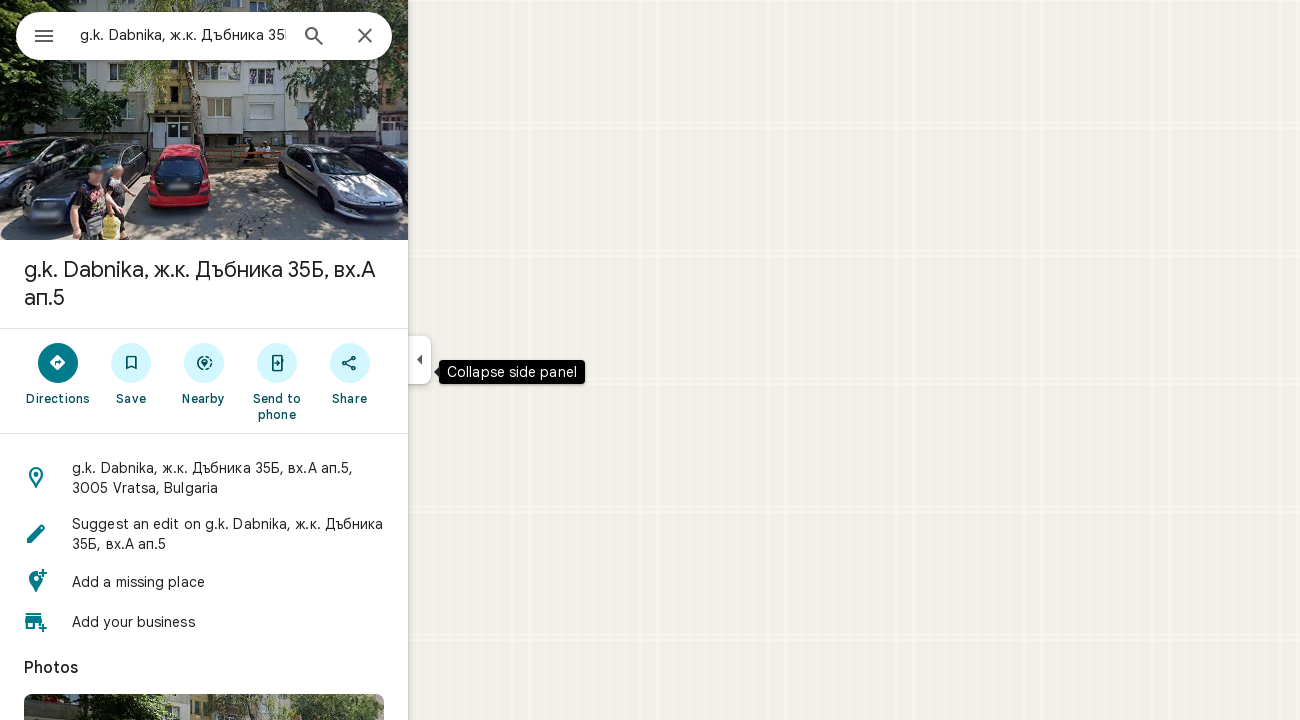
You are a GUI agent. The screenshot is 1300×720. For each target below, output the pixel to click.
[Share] (421, 373)
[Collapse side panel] (491, 360)
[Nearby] (276, 373)
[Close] (437, 37)
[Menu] (36, 34)
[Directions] (130, 373)
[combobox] (235, 35)
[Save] (203, 373)
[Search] (386, 38)
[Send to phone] (348, 381)
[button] (276, 478)
